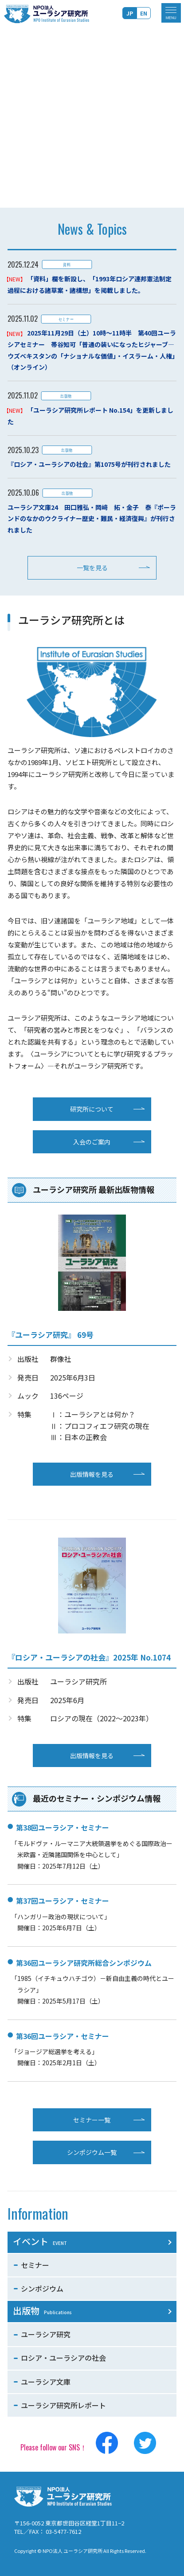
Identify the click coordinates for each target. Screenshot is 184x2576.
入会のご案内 (91, 1141)
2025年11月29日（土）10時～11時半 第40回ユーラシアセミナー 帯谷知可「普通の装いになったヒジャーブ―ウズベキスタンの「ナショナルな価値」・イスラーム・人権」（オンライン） (92, 349)
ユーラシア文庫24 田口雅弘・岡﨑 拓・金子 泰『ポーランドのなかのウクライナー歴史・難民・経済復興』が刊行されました (92, 518)
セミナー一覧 (91, 2119)
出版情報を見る (92, 1474)
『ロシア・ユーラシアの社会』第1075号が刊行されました (89, 464)
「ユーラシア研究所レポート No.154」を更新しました (91, 416)
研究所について (92, 1109)
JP (129, 13)
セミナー (35, 2265)
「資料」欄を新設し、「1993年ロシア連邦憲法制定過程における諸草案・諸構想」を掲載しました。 (90, 284)
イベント (40, 2241)
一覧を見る (92, 567)
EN (143, 13)
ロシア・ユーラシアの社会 (63, 2357)
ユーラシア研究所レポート (63, 2405)
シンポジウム (42, 2288)
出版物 (42, 2310)
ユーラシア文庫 (45, 2381)
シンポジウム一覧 (92, 2152)
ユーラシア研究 (45, 2334)
